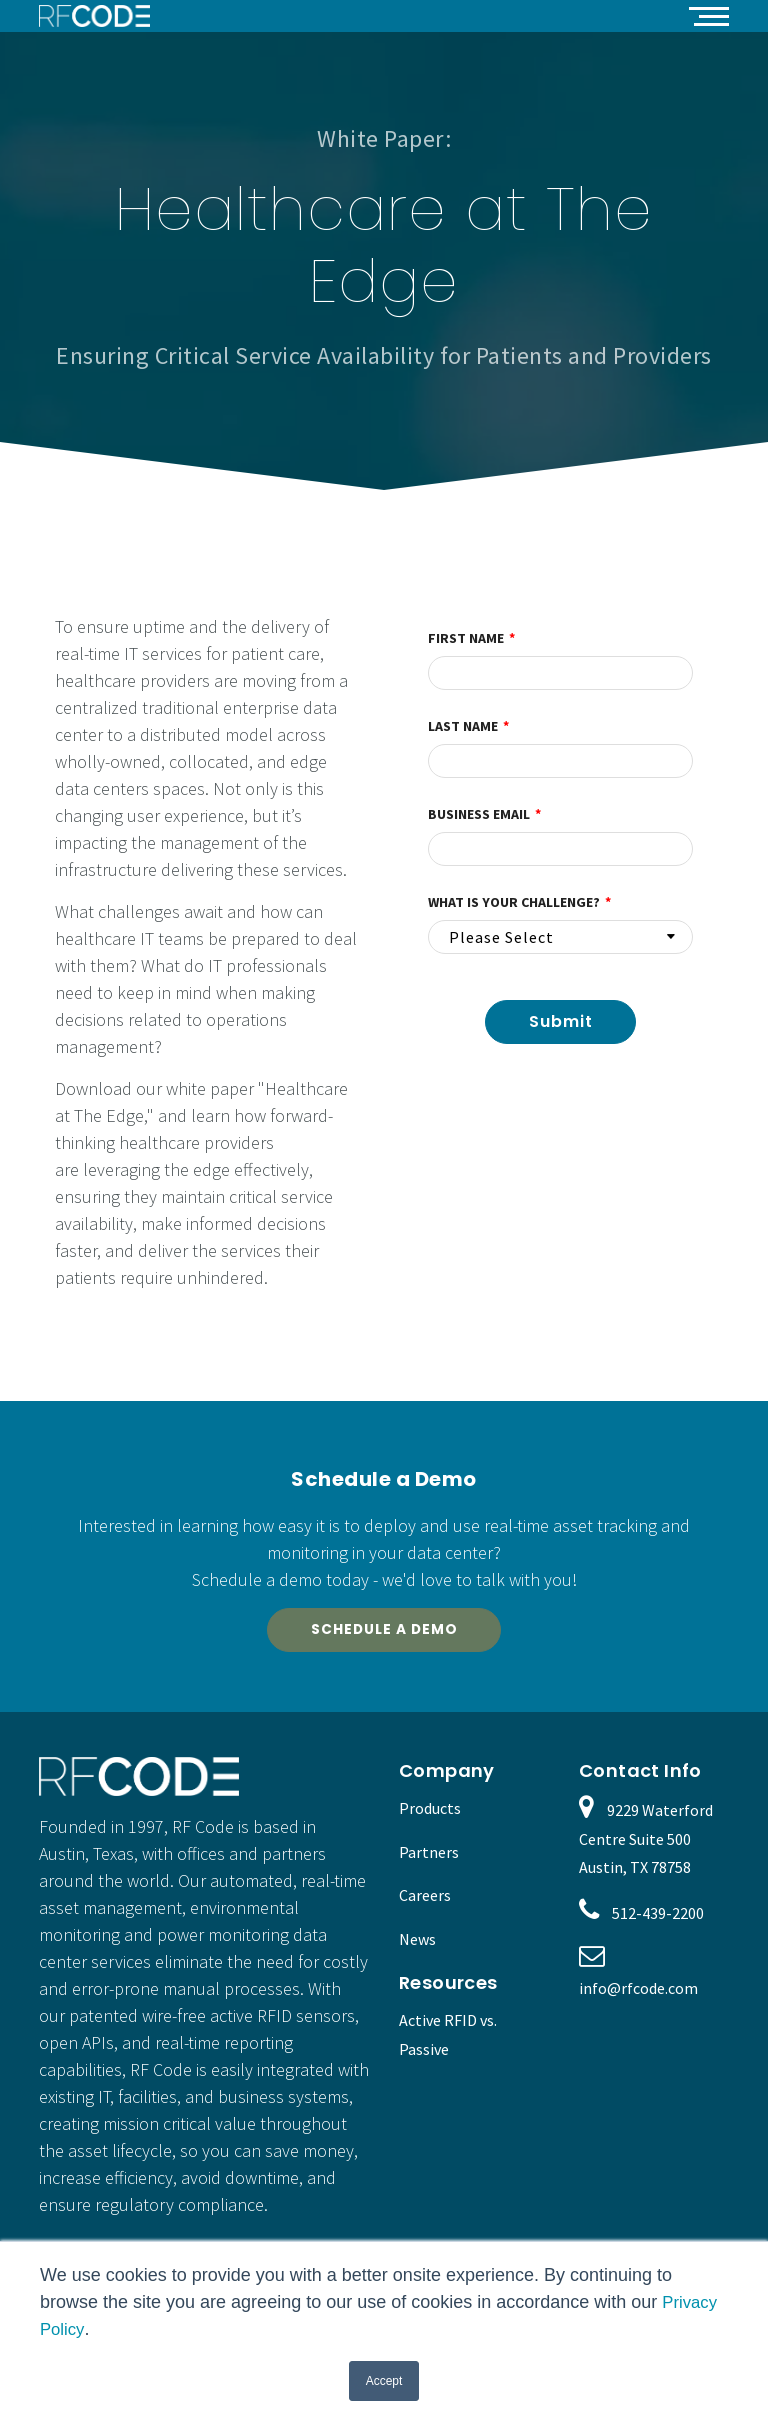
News (417, 1945)
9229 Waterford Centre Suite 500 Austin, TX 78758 (646, 1845)
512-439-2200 (658, 1919)
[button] (709, 15)
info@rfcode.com (638, 1994)
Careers (425, 1901)
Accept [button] (384, 2381)
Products (430, 1814)
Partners (429, 1857)
